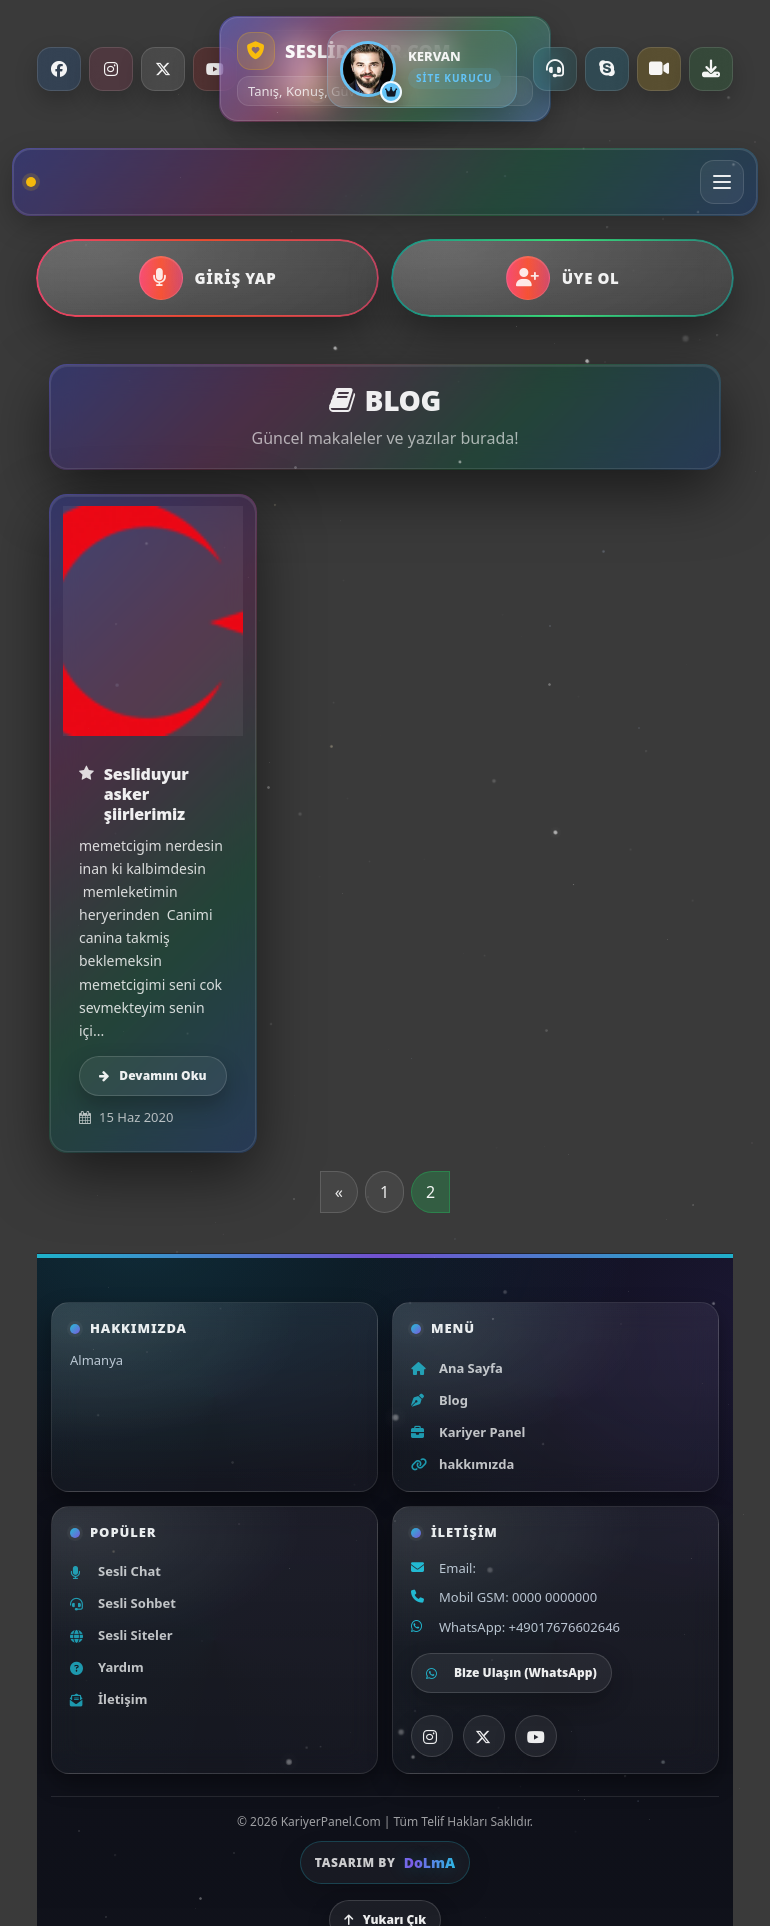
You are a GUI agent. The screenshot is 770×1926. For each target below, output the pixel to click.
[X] (484, 1736)
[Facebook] (59, 69)
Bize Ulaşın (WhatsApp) (511, 1672)
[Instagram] (111, 69)
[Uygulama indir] (711, 69)
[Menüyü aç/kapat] (722, 182)
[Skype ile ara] (607, 69)
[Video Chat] (659, 69)
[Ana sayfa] (36, 182)
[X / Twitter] (163, 69)
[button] (207, 278)
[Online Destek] (555, 69)
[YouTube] (215, 69)
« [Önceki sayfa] (339, 1192)
